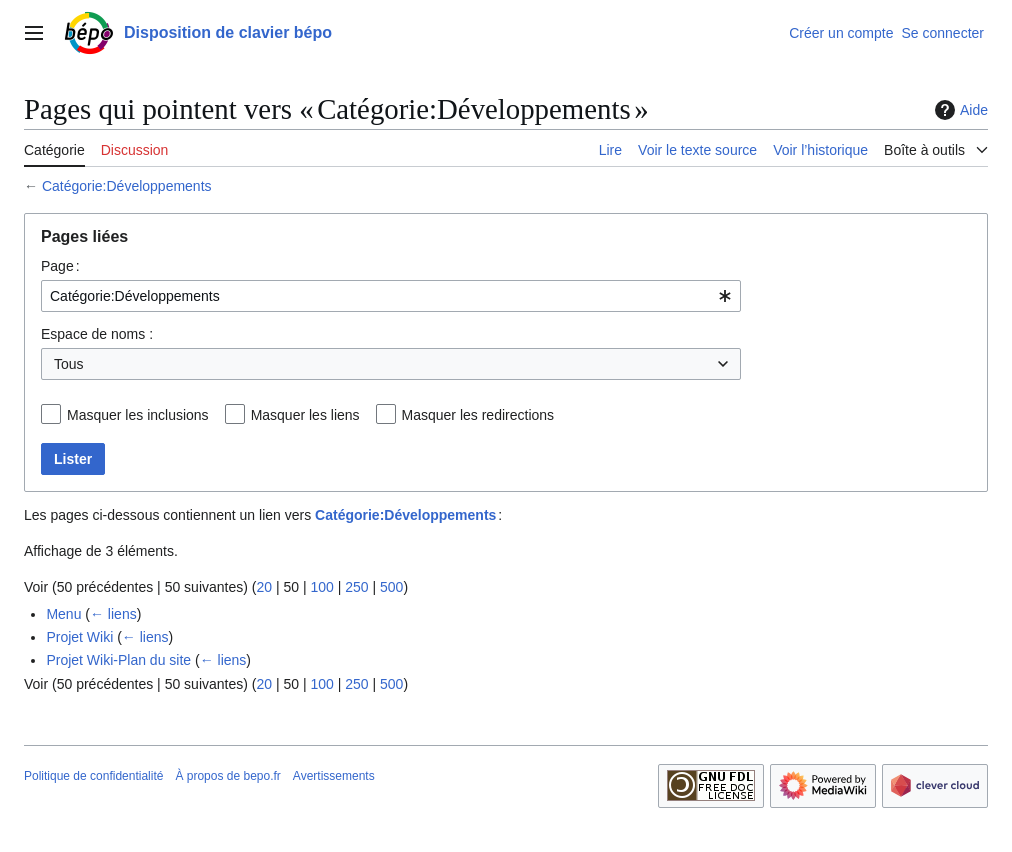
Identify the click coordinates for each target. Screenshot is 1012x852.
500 (391, 587)
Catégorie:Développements (127, 186)
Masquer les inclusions (138, 415)
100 (321, 587)
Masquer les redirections (478, 415)
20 (264, 587)
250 (356, 587)
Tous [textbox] (69, 364)
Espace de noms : (97, 334)
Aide (959, 110)
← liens (113, 614)
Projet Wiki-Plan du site (118, 660)
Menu (63, 614)
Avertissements (334, 776)
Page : (60, 266)
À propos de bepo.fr (227, 776)
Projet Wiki (79, 637)
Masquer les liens (305, 415)
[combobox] (391, 296)
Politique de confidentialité (93, 776)
